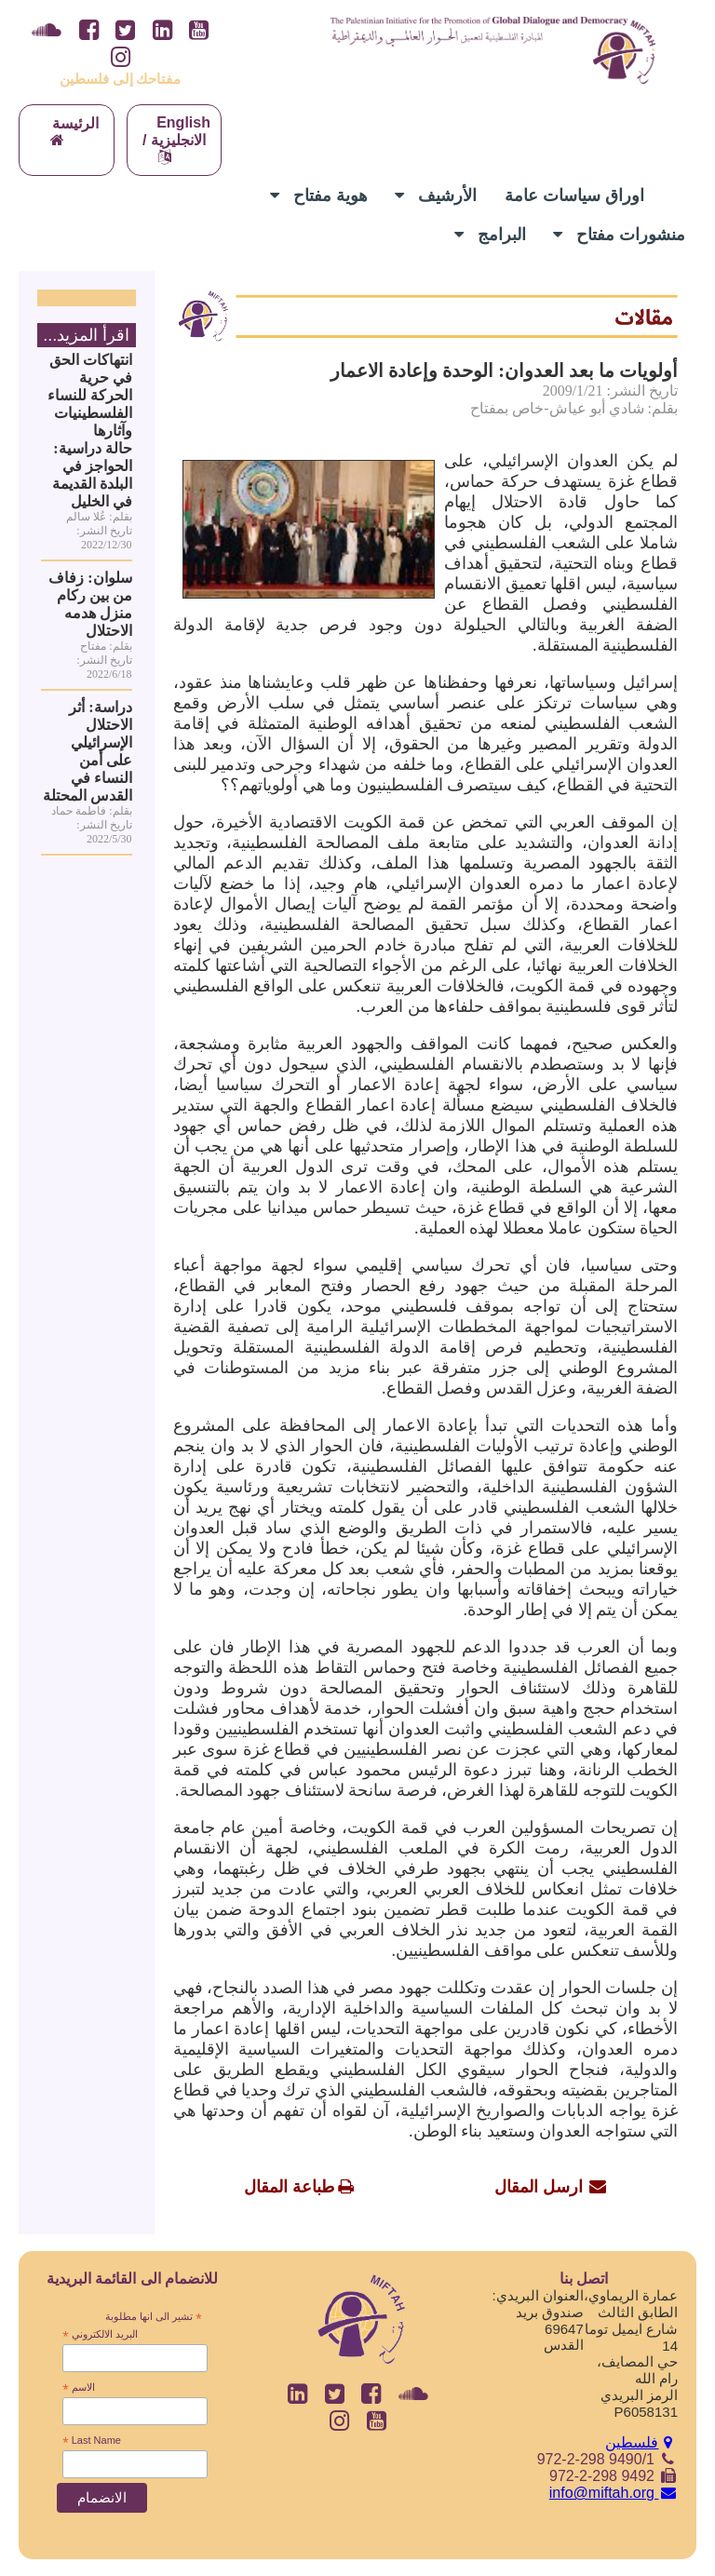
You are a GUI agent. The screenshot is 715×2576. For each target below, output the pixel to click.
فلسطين (641, 2442)
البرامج (490, 234)
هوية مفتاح (319, 195)
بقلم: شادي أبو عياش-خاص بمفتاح (574, 408)
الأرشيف (436, 195)
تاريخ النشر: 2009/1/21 (610, 390)
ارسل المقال (538, 2187)
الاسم (78, 2387)
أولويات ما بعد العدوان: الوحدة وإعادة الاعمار (504, 370)
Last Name (91, 2441)
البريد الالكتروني (100, 2334)
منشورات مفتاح (619, 234)
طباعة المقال (289, 2187)
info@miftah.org (613, 2493)
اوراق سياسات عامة (574, 195)
